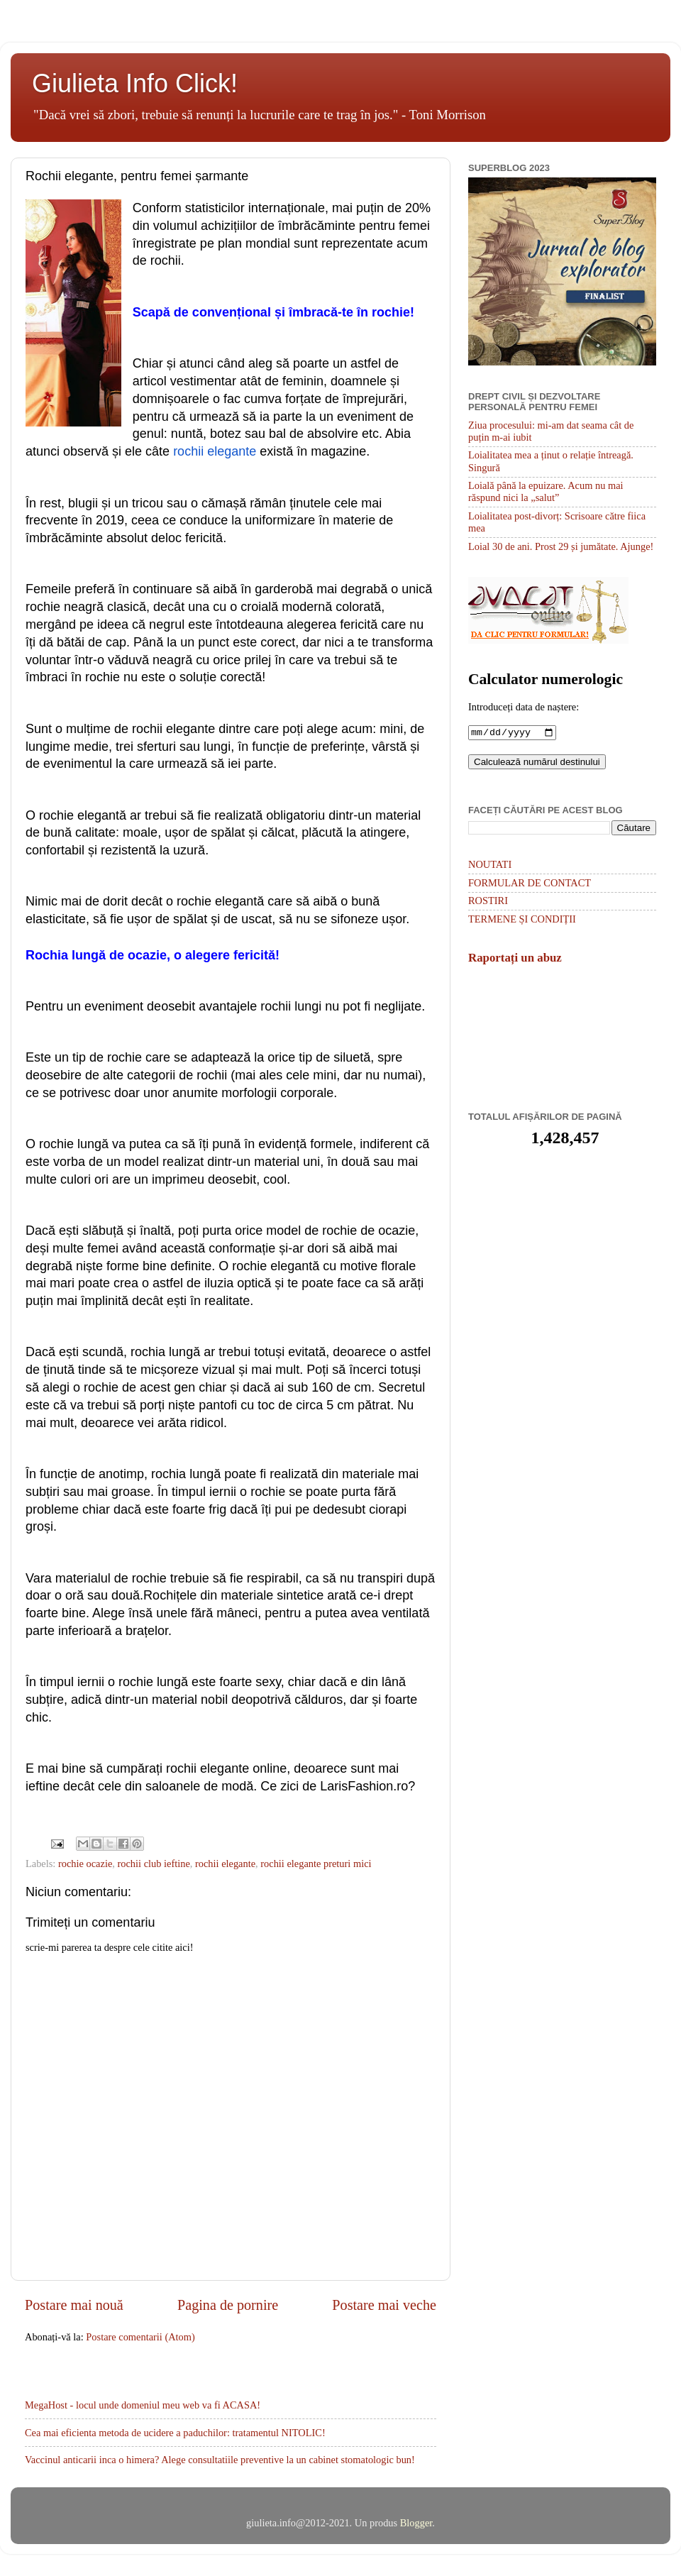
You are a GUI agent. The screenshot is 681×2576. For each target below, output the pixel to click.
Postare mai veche (384, 2305)
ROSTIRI (488, 902)
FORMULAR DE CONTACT (529, 884)
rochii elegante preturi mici (315, 1863)
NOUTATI (489, 865)
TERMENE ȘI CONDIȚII (522, 920)
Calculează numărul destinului (537, 763)
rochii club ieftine (153, 1863)
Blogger (416, 2522)
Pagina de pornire (227, 2305)
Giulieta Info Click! (135, 83)
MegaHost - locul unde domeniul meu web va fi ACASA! (142, 2405)
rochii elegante (225, 1863)
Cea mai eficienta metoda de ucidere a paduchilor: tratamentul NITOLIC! (175, 2432)
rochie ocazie (85, 1863)
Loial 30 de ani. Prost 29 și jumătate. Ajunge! (560, 546)
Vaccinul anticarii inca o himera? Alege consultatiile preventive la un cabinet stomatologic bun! (220, 2459)
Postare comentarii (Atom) (140, 2337)
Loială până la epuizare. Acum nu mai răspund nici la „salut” (546, 491)
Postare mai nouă (74, 2305)
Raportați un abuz (515, 959)
